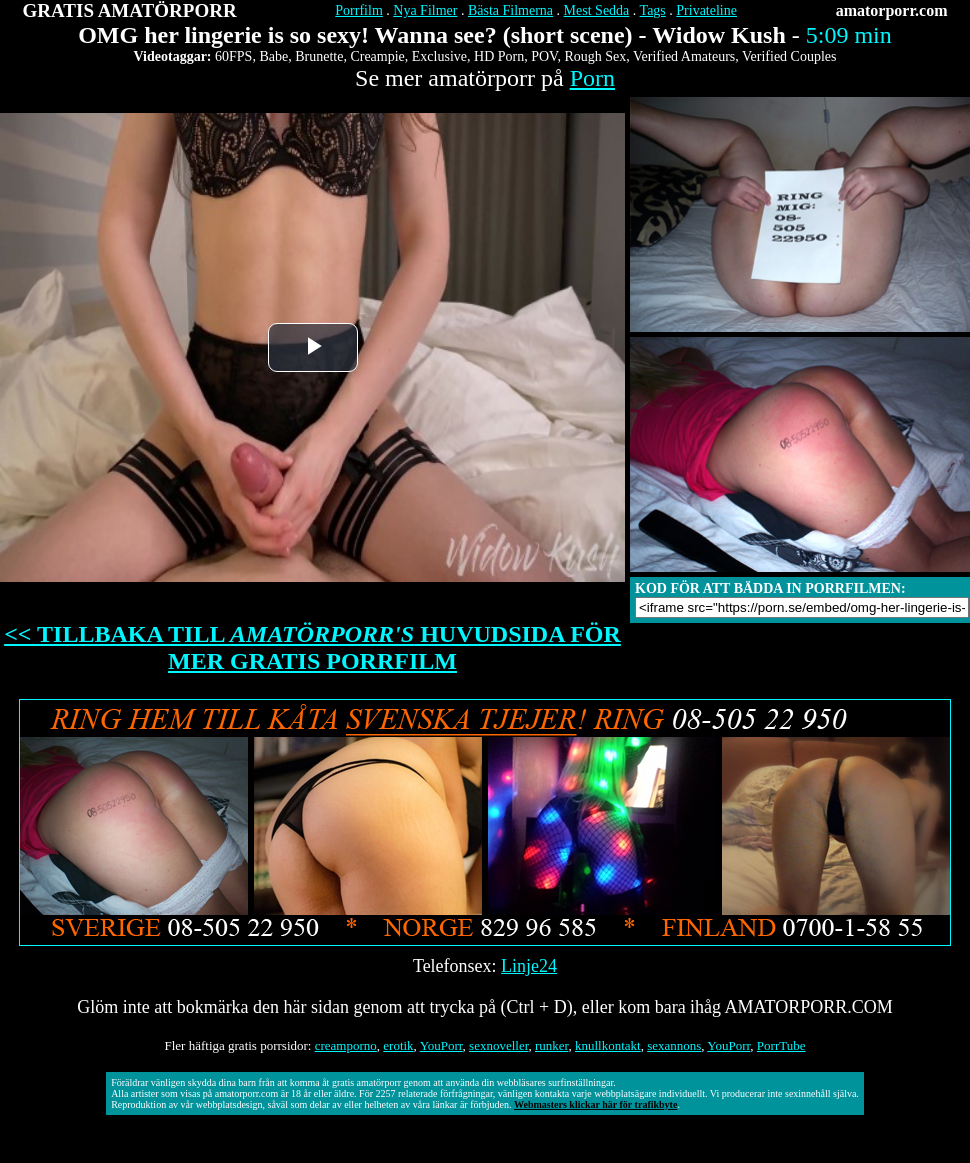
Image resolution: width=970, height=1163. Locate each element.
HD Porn (499, 56)
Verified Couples (789, 56)
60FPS (233, 56)
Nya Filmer (425, 10)
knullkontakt (608, 1045)
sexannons (674, 1045)
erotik (398, 1045)
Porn (592, 78)
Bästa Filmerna (510, 10)
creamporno (346, 1045)
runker (551, 1045)
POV (544, 56)
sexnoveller (498, 1045)
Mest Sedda (597, 10)
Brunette (319, 56)
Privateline (706, 10)
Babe (273, 56)
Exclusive (439, 56)
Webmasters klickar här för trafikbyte (595, 1104)
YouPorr (441, 1045)
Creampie (377, 56)
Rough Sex (595, 56)
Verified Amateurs (684, 56)
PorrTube (781, 1045)
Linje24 (529, 966)
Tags (653, 10)
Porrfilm (358, 10)
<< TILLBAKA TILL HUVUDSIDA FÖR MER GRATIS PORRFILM (312, 647)
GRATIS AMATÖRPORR (130, 10)
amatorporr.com (892, 10)
